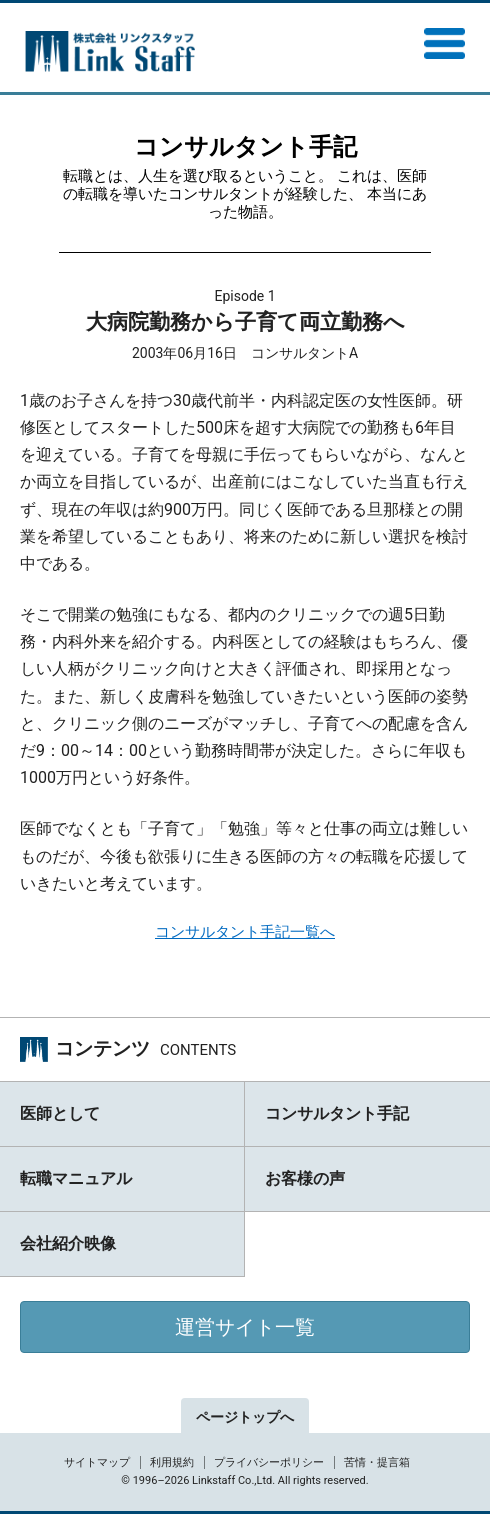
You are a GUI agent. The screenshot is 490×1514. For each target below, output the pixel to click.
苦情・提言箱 (377, 1462)
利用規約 (172, 1462)
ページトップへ (245, 1417)
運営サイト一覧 (245, 1327)
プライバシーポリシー (269, 1462)
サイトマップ (97, 1462)
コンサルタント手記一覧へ (245, 932)
